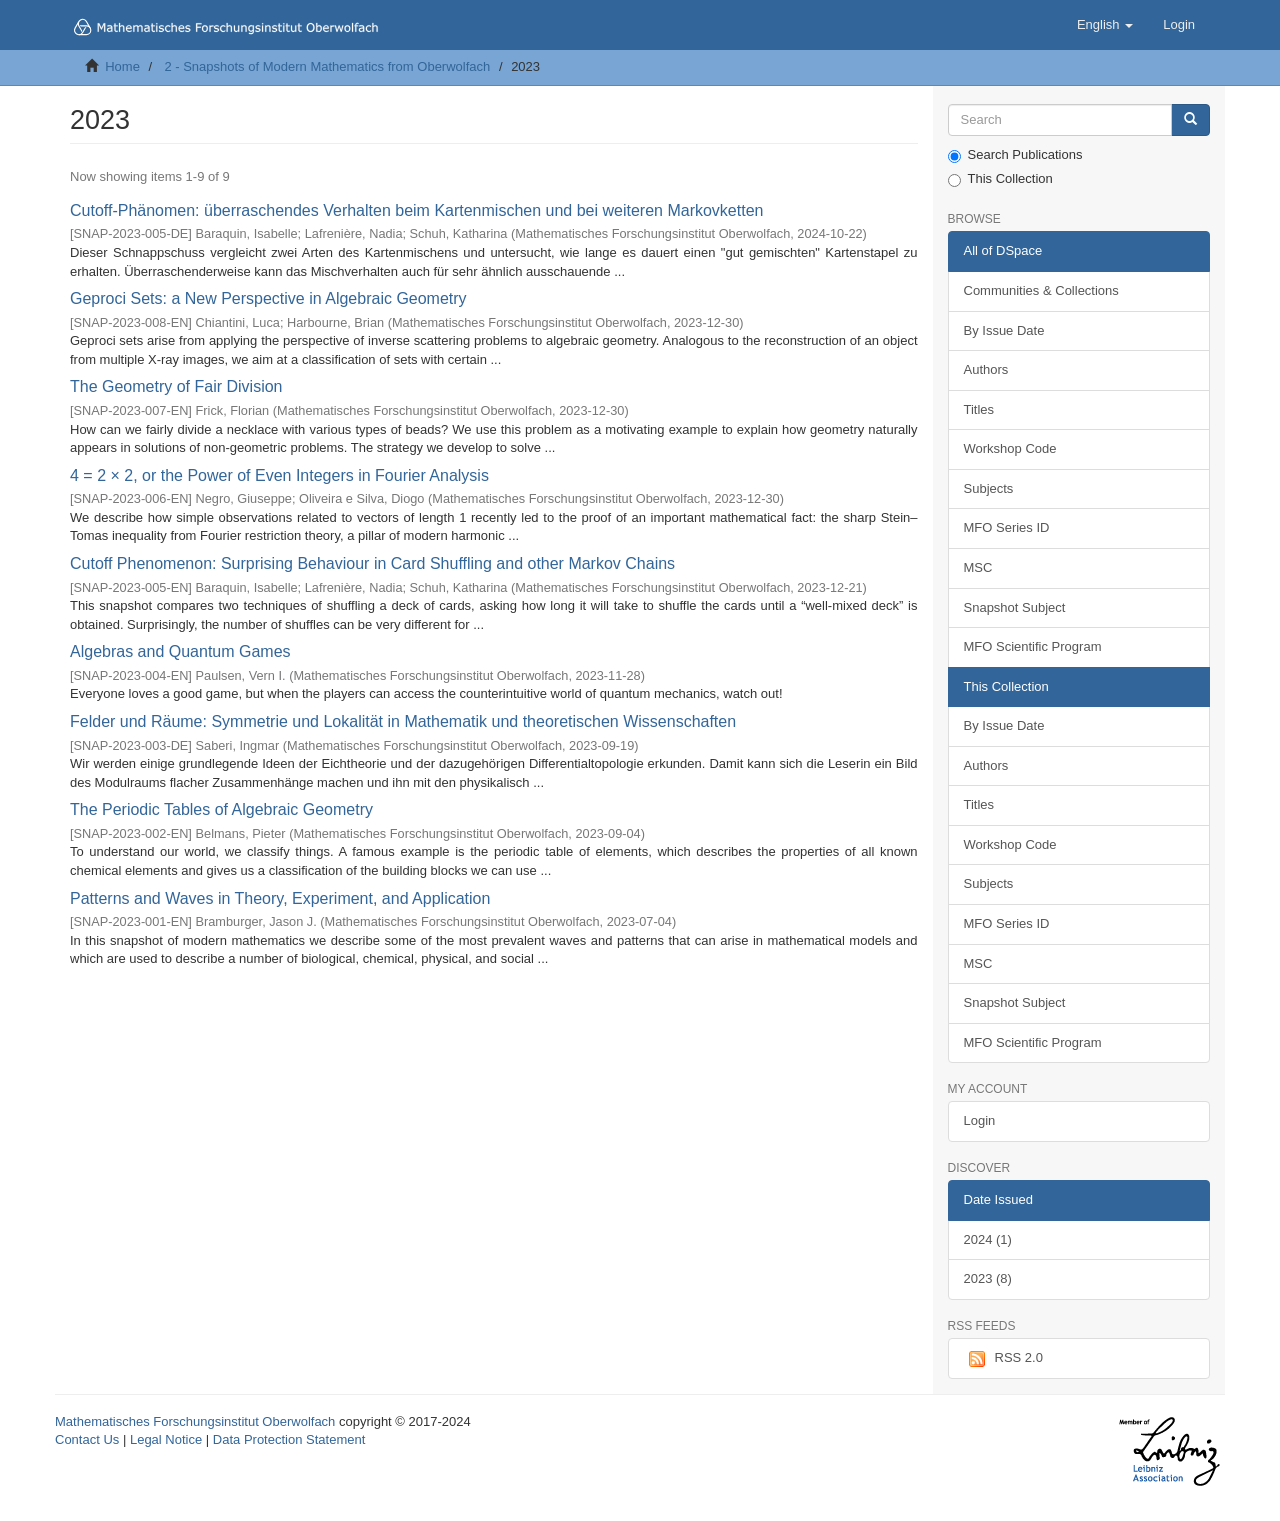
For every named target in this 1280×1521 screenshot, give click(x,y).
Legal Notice (166, 1439)
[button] (1105, 25)
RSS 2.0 (1003, 1359)
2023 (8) (988, 1278)
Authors (986, 369)
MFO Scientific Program (1033, 646)
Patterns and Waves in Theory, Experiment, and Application (280, 898)
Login (980, 1120)
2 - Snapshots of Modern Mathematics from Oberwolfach (327, 66)
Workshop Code (1010, 448)
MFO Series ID (1007, 527)
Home (122, 66)
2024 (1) (988, 1239)
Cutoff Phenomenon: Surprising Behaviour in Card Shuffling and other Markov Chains (372, 563)
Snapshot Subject (1015, 607)
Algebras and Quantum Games (180, 651)
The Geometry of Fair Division (176, 386)
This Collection (1000, 179)
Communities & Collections (1041, 290)
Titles (979, 409)
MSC (978, 567)
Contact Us (87, 1439)
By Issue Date (1004, 330)
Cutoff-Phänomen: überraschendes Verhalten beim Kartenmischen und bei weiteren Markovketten (416, 210)
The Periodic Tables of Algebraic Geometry (221, 809)
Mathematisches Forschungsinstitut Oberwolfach (195, 1421)
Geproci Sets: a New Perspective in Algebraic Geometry (268, 298)
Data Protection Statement (289, 1439)
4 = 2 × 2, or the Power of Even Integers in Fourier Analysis (279, 475)
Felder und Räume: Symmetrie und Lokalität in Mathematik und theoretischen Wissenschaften (403, 721)
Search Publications (1015, 155)
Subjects (989, 488)
